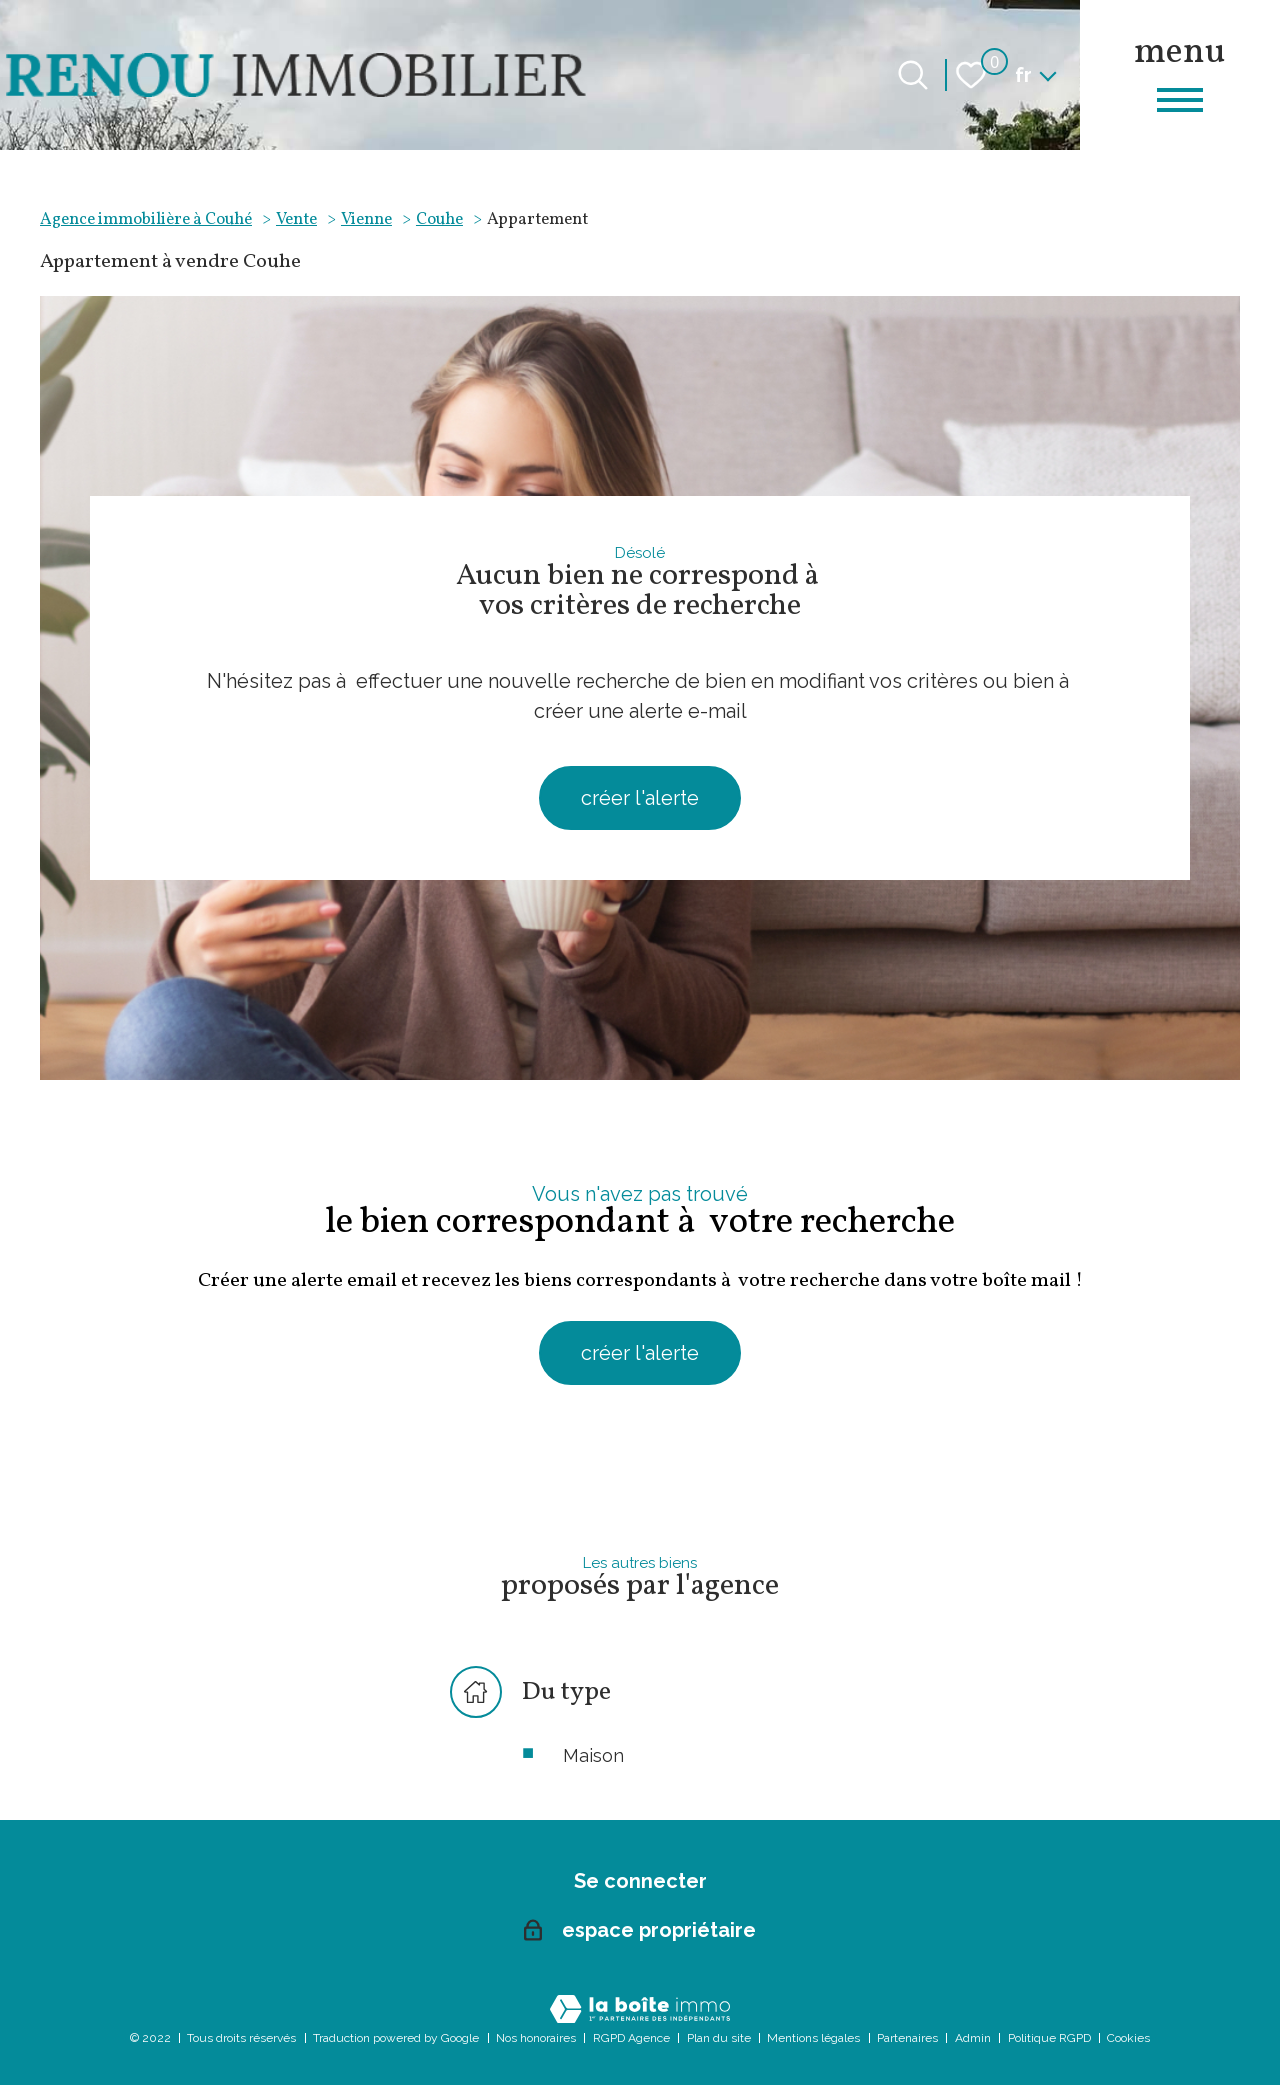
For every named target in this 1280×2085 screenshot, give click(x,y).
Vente (296, 219)
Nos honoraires (536, 2038)
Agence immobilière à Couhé (146, 219)
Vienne (366, 219)
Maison (593, 1755)
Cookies (1128, 2038)
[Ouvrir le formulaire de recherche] (913, 75)
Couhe (439, 219)
